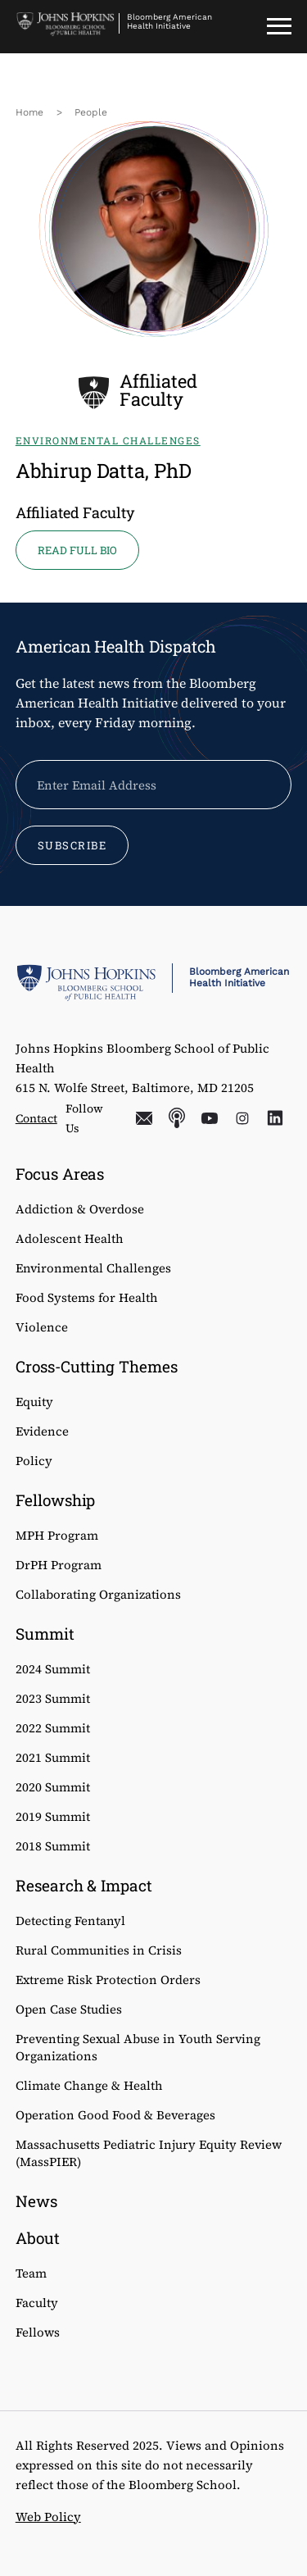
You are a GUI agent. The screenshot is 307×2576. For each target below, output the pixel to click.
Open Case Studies (69, 2009)
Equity (34, 1401)
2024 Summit (53, 1668)
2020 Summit (53, 1786)
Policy (34, 1460)
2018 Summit (53, 1846)
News (36, 2201)
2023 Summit (53, 1698)
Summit (45, 1633)
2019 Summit (53, 1816)
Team (31, 2273)
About (38, 2238)
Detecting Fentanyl (70, 1920)
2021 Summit (53, 1757)
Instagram (242, 1118)
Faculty (37, 2302)
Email (144, 1118)
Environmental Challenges (93, 1268)
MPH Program (57, 1535)
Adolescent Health (70, 1238)
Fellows (38, 2332)
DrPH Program (59, 1564)
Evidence (42, 1431)
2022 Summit (53, 1727)
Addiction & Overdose (80, 1208)
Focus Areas (60, 1173)
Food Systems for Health (87, 1297)
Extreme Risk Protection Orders (108, 1979)
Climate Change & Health (89, 2085)
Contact (36, 1118)
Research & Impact (84, 1885)
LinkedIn (275, 1118)
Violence (42, 1327)
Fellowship (56, 1500)
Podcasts (177, 1118)
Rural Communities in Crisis (99, 1950)
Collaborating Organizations (98, 1594)
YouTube (209, 1118)
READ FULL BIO (77, 550)
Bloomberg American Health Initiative (169, 21)
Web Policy (48, 2516)
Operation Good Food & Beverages (115, 2114)
